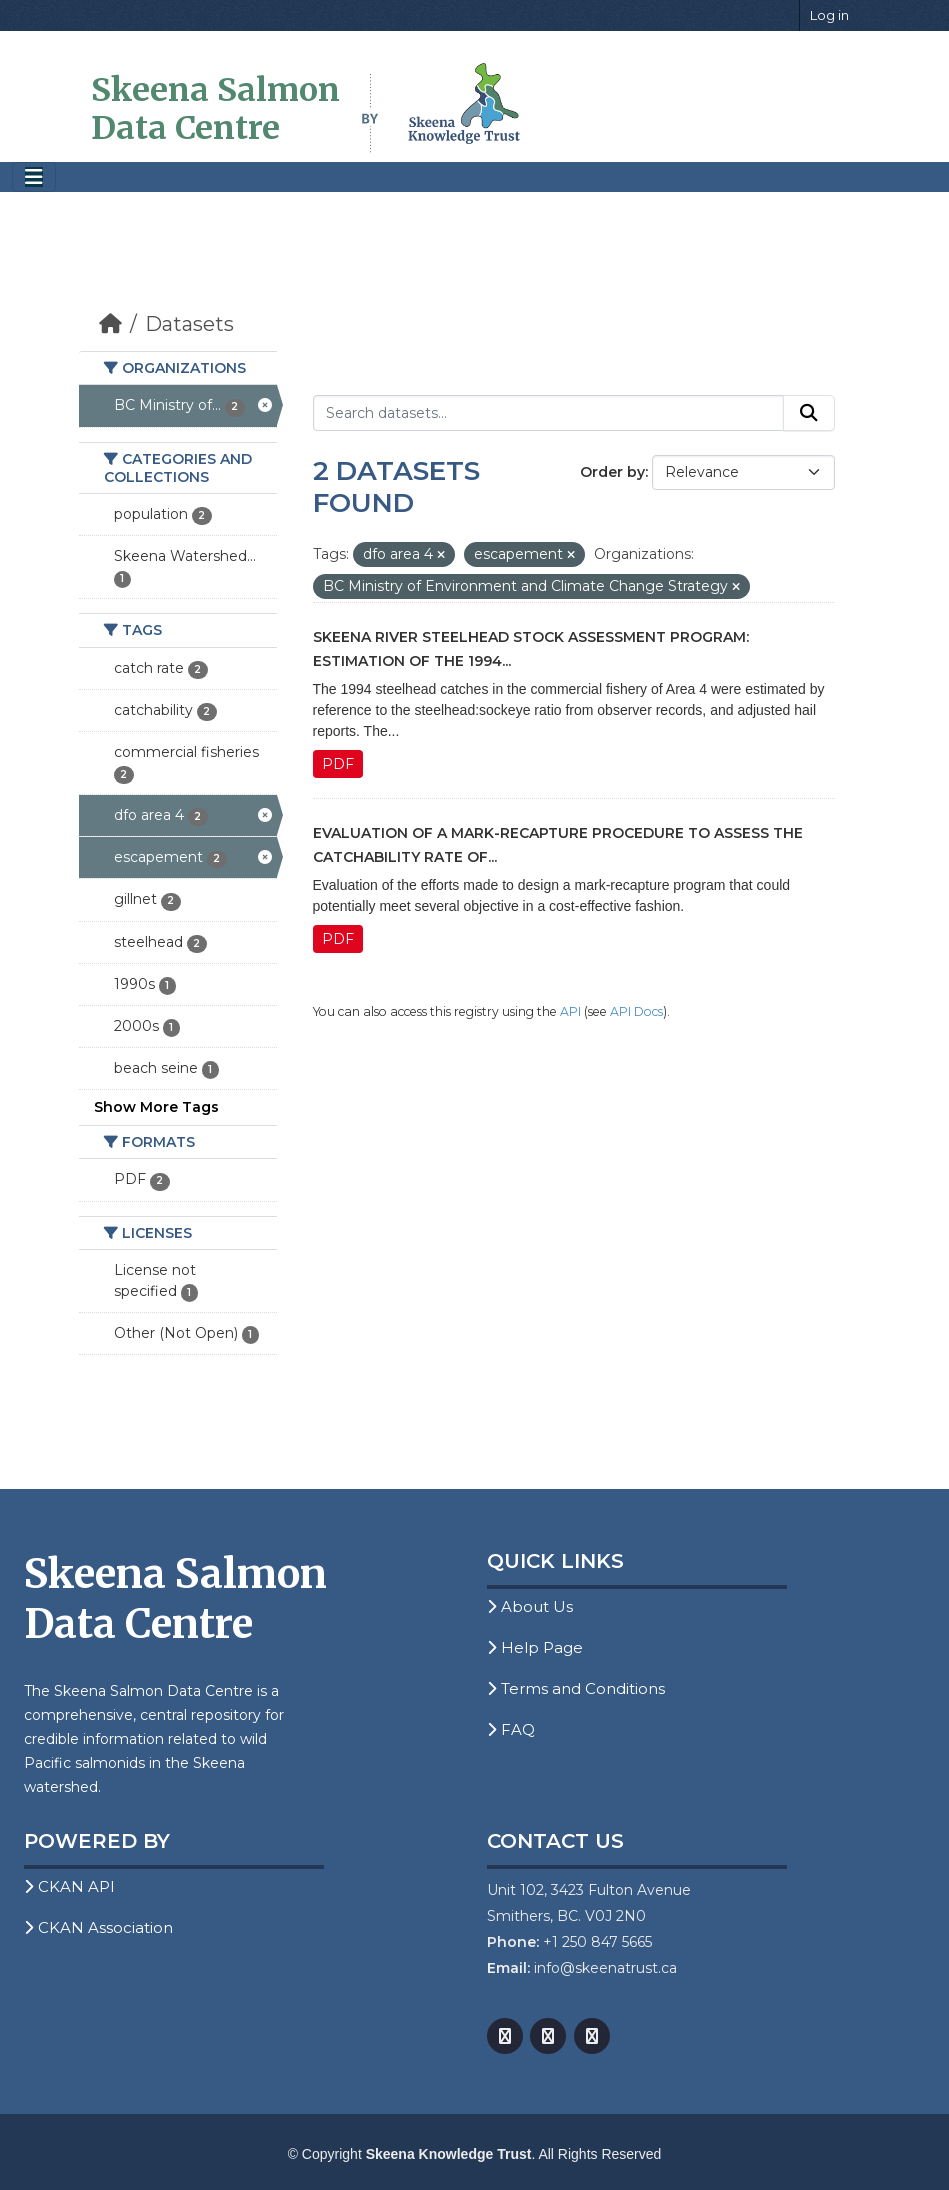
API (570, 1011)
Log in (829, 15)
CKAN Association (98, 1927)
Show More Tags (156, 1107)
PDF (338, 764)
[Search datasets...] (548, 413)
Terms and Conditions (576, 1688)
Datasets (189, 324)
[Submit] (809, 413)
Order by (612, 472)
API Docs (636, 1011)
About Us (530, 1606)
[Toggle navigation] (34, 177)
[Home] (110, 324)
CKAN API (69, 1886)
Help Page (535, 1647)
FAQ (511, 1729)
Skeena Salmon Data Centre (215, 109)
